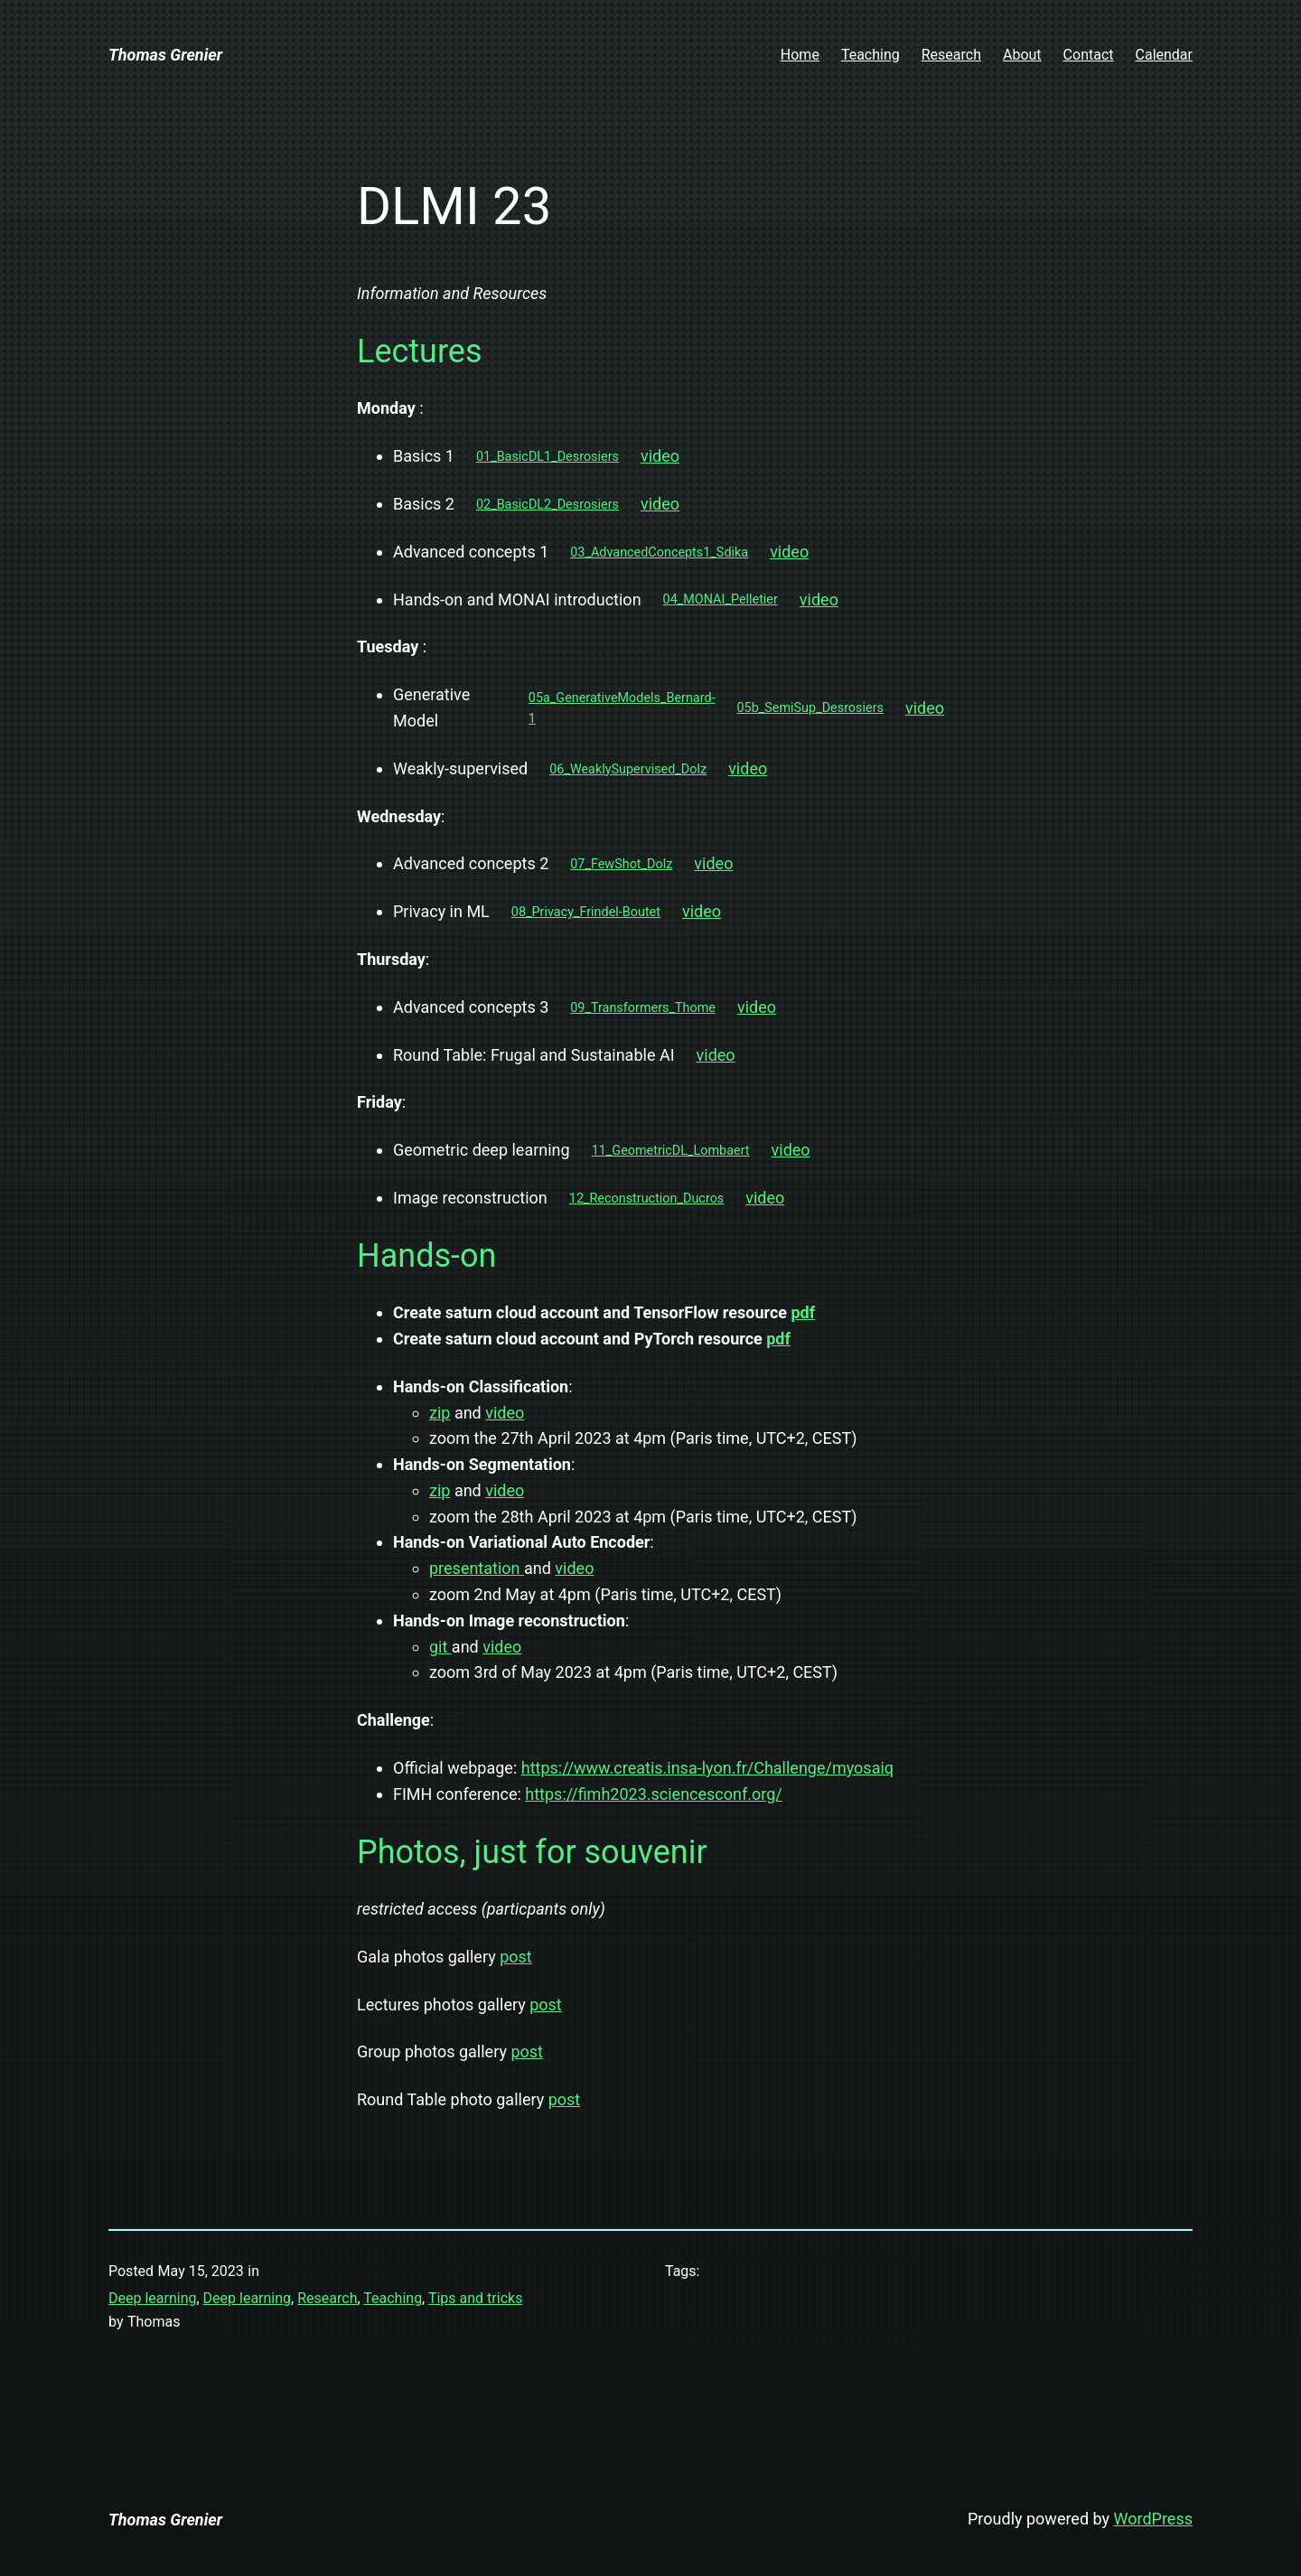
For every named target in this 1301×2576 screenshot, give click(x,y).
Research (327, 2298)
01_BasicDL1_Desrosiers (547, 456)
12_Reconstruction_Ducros (646, 1198)
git (440, 1646)
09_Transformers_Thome (643, 1008)
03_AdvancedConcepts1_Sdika (659, 552)
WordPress (1153, 2518)
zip (439, 1412)
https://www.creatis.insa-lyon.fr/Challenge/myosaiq (707, 1767)
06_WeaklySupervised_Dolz (628, 769)
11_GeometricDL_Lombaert (671, 1150)
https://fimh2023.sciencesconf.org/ (653, 1793)
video (660, 455)
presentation (476, 1568)
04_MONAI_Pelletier (720, 599)
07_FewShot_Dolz (621, 864)
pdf (803, 1312)
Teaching (392, 2298)
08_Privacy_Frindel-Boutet (585, 912)
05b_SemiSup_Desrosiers (810, 708)
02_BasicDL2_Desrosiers (547, 504)
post (516, 1956)
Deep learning (152, 2298)
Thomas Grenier (165, 54)
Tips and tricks (475, 2298)
